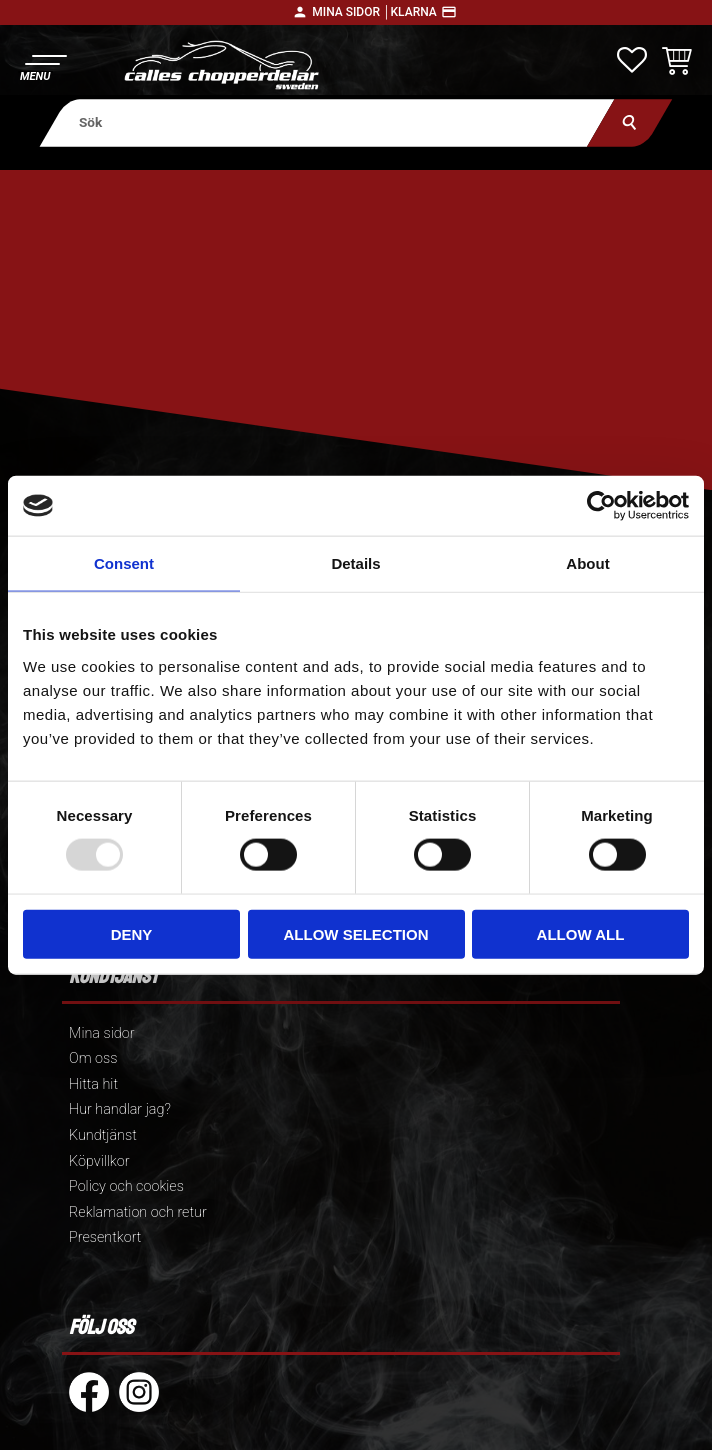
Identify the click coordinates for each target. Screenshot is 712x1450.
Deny (132, 933)
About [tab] (587, 563)
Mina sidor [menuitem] (101, 1033)
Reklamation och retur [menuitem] (138, 1212)
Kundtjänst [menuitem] (103, 1135)
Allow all (581, 933)
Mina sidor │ (351, 12)
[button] (42, 65)
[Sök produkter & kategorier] (326, 122)
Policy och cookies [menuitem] (126, 1186)
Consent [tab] (124, 563)
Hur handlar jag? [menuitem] (120, 1109)
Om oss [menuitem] (93, 1058)
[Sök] (629, 122)
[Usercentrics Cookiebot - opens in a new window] (601, 506)
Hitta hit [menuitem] (93, 1084)
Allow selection (356, 933)
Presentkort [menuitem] (105, 1237)
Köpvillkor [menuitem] (99, 1161)
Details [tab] (355, 563)
